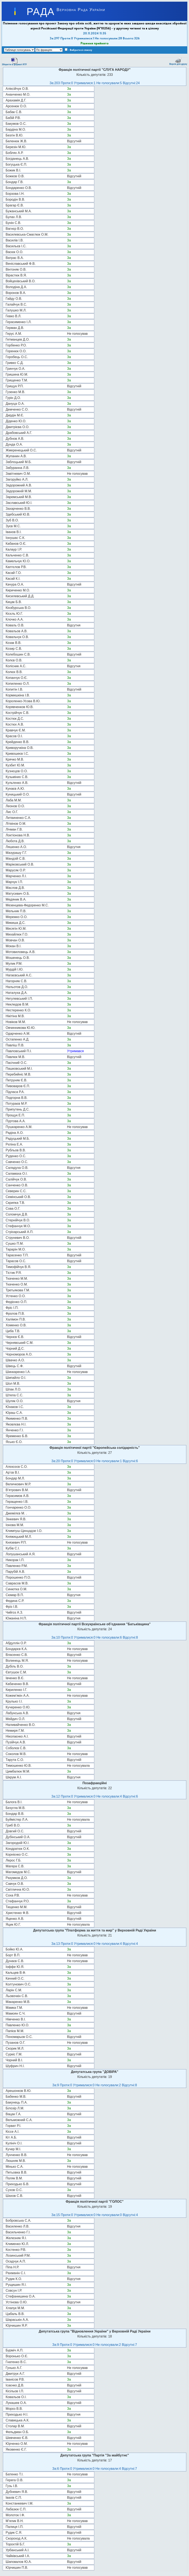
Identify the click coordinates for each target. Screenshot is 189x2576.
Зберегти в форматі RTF (14, 61)
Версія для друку (178, 61)
